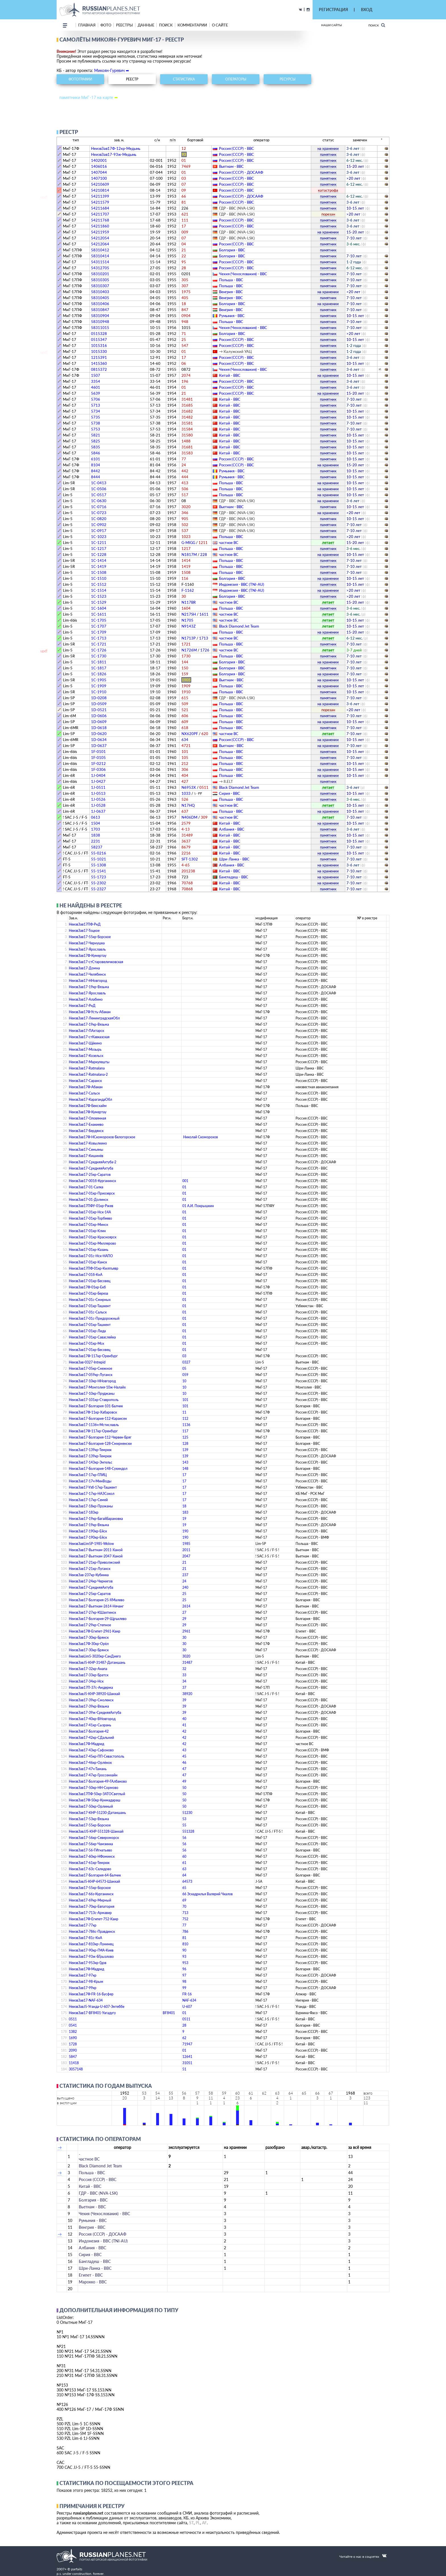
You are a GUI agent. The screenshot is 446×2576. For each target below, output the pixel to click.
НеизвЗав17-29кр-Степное (90, 1625)
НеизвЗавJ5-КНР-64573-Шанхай (94, 1881)
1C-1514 (98, 590)
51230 (187, 1813)
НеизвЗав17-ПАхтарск (86, 1031)
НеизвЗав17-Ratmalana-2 (88, 1074)
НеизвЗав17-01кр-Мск (86, 1343)
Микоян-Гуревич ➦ (111, 70)
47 (184, 1769)
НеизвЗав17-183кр (83, 1512)
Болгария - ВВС (232, 250)
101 (185, 1400)
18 (184, 1506)
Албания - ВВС (231, 829)
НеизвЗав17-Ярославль (87, 949)
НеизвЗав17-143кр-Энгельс (90, 1462)
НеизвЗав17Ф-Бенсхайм (88, 1106)
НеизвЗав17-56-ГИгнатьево (90, 1850)
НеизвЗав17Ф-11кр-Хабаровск (93, 1412)
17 (184, 1475)
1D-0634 (99, 739)
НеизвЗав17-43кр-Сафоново (91, 1750)
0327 (186, 1362)
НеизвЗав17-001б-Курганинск (92, 1181)
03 (184, 1356)
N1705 (187, 620)
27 (184, 1612)
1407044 (99, 172)
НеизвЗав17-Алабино (86, 999)
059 (185, 1375)
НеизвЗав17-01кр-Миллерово (92, 1243)
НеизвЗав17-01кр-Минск (88, 1224)
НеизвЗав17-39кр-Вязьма (89, 1706)
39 (184, 1700)
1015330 (99, 351)
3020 (186, 1656)
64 (184, 1875)
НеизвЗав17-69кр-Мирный (90, 1900)
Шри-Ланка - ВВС (234, 859)
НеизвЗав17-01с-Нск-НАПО (91, 1256)
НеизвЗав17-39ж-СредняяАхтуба (95, 1712)
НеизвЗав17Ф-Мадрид (86, 1744)
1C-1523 (98, 596)
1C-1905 (98, 680)
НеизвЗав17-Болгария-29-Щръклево (98, 1619)
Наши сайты (331, 25)
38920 (187, 1694)
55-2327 (98, 889)
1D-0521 (99, 709)
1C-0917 (98, 530)
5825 (95, 441)
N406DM (194, 817)
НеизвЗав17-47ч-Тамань (88, 1769)
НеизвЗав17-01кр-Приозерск (92, 1193)
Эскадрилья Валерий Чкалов (210, 1894)
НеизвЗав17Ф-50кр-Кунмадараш (94, 1800)
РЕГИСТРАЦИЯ (333, 9)
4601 (95, 387)
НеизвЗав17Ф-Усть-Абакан (90, 1012)
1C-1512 (98, 584)
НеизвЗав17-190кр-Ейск (88, 1531)
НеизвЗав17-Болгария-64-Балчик (95, 1875)
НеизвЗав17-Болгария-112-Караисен (98, 1418)
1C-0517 (98, 495)
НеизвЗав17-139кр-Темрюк (90, 1450)
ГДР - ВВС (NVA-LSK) (237, 208)
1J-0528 (98, 805)
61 (184, 1863)
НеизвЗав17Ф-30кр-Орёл (89, 1644)
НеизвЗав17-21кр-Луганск (89, 1569)
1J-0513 (98, 793)
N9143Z (188, 626)
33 (184, 1675)
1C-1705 (98, 620)
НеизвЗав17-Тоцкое (84, 930)
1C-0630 (98, 500)
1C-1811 (98, 662)
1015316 (99, 345)
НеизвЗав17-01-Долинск (88, 1199)
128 (185, 1443)
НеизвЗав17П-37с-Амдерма (91, 1687)
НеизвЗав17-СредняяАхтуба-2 (92, 1162)
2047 (186, 1556)
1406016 (99, 166)
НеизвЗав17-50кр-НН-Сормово (93, 1787)
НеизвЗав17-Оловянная (87, 1118)
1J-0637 (98, 811)
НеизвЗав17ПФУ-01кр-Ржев (91, 1206)
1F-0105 (98, 757)
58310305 (100, 280)
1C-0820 (98, 518)
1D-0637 (99, 745)
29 (184, 1619)
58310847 (100, 309)
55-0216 (98, 853)
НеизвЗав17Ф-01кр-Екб (87, 1287)
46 (184, 1762)
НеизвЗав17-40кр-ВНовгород (92, 1719)
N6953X (194, 787)
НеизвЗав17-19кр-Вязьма (89, 987)
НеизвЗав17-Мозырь (85, 1049)
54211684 (100, 208)
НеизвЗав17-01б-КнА (85, 1275)
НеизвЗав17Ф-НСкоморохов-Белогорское (102, 1137)
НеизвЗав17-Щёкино (85, 1043)
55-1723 (98, 877)
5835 (95, 447)
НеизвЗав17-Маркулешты (89, 1062)
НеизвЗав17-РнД (82, 1005)
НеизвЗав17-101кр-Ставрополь (94, 1400)
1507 (95, 375)
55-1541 (98, 871)
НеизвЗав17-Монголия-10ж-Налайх (97, 1387)
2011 (186, 1550)
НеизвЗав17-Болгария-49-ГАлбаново (98, 1781)
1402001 (99, 160)
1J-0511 (98, 787)
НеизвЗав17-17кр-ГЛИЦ (88, 1475)
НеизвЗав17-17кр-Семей (88, 1500)
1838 (95, 835)
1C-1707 (98, 626)
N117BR (188, 602)
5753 (95, 429)
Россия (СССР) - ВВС (236, 148)
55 (184, 1825)
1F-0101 (98, 751)
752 (185, 1919)
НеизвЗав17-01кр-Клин (87, 1231)
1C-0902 (98, 524)
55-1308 (98, 865)
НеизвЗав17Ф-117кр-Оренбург (93, 1356)
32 (184, 1669)
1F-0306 (98, 769)
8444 (95, 477)
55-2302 (98, 883)
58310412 (100, 250)
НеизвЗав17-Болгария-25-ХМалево (96, 1600)
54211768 (100, 220)
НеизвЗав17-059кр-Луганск (90, 1375)
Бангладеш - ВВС (233, 877)
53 (184, 1819)
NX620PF (194, 733)
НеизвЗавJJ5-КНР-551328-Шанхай (96, 1831)
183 (185, 1512)
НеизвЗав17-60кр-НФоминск (92, 1856)
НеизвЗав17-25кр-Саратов (90, 1174)
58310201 (100, 274)
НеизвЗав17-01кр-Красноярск (92, 1237)
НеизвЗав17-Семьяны (86, 1149)
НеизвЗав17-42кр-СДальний (91, 1737)
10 (184, 1381)
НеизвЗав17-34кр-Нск (86, 1681)
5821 (95, 435)
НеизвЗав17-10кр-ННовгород (92, 1381)
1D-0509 (99, 704)
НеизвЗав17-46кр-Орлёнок (90, 1762)
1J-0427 (98, 781)
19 (184, 1518)
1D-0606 (99, 715)
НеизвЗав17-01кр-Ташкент (90, 1306)
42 (184, 1731)
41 (184, 1725)
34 (184, 1681)
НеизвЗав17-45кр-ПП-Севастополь (96, 1756)
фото (105, 25)
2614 (186, 1606)
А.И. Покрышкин (200, 1206)
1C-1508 (98, 572)
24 (184, 1581)
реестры (124, 25)
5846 (95, 453)
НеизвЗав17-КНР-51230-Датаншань (97, 1813)
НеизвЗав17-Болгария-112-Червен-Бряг (100, 1437)
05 (184, 1368)
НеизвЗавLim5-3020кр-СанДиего (95, 1656)
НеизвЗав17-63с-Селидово (90, 1869)
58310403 (100, 291)
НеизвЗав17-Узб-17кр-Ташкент (93, 1487)
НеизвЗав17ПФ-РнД (85, 924)
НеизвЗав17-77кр (82, 1925)
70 (184, 1906)
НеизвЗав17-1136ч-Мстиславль (94, 1425)
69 (184, 1900)
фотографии (80, 79)
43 (184, 1750)
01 (184, 1187)
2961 (186, 1631)
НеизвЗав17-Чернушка (87, 943)
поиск (166, 25)
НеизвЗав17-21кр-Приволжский (94, 1562)
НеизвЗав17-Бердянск (86, 1131)
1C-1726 (98, 650)
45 (184, 1756)
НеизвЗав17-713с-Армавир (90, 1913)
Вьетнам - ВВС (231, 166)
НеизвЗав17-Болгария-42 (89, 1731)
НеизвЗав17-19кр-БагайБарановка (96, 1518)
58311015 (100, 327)
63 (184, 1869)
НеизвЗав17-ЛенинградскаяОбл (94, 1018)
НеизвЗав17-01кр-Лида (87, 1331)
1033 (191, 793)
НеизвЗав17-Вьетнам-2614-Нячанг (96, 1606)
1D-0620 (99, 733)
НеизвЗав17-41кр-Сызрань (90, 1725)
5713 (95, 405)
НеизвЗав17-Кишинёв (86, 1156)
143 (185, 1462)
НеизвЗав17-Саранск (85, 1081)
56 (184, 1838)
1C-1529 (98, 602)
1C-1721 (98, 644)
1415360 (99, 363)
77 (184, 1925)
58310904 (100, 315)
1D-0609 (99, 721)
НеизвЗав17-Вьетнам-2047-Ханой (96, 1556)
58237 (96, 847)
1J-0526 (98, 799)
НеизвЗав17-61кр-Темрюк (89, 1863)
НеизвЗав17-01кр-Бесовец (89, 1281)
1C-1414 (98, 560)
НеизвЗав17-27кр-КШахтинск (92, 1612)
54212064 (100, 244)
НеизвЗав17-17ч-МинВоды (90, 1481)
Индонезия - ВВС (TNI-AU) (241, 584)
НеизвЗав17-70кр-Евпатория (91, 1906)
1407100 (99, 178)
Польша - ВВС (231, 280)
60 (184, 1856)
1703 (95, 829)
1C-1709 (98, 632)
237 (185, 1575)
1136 (186, 1425)
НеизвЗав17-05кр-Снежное (90, 1368)
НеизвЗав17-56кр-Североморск (94, 1838)
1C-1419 (98, 566)
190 (185, 1531)
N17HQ (188, 805)
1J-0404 (98, 775)
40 (184, 1719)
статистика (184, 79)
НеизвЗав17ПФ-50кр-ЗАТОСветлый (97, 1794)
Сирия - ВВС (229, 793)
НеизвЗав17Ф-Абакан (86, 1087)
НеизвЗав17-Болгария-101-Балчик (96, 1406)
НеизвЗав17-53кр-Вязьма (89, 1819)
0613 (95, 817)
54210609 (100, 184)
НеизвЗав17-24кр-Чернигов (91, 1581)
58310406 (100, 303)
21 (184, 1562)
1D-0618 (99, 727)
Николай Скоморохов (200, 1137)
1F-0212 (98, 763)
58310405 (100, 297)
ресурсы (288, 79)
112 (185, 1418)
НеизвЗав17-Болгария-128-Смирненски (100, 1443)
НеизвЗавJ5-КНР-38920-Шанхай (94, 1694)
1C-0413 (98, 483)
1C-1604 (98, 608)
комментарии (192, 25)
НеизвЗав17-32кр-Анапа (88, 1669)
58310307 (100, 286)
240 (185, 1587)
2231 (95, 841)
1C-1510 (98, 578)
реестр (132, 79)
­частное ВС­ (228, 542)
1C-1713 (98, 638)
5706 (95, 399)
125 (185, 1437)
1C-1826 (98, 674)
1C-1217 (98, 548)
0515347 (99, 339)
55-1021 (98, 859)
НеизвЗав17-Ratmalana (87, 1068)
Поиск (376, 25)
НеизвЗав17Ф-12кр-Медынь (115, 148)
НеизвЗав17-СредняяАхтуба (91, 1168)
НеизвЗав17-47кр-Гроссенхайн (93, 1775)
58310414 (100, 256)
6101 (95, 459)
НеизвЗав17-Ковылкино (88, 1143)
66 (184, 1894)
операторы (235, 79)
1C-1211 (98, 542)
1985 (186, 1544)
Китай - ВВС (229, 375)
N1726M (195, 650)
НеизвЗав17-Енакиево (86, 1124)
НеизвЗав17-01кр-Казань (88, 1249)
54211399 (100, 196)
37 (184, 1687)
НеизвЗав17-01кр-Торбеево (90, 1218)
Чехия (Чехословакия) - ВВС (243, 274)
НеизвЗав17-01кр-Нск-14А (90, 1212)
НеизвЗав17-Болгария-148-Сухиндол (98, 1468)
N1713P (194, 638)
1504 (95, 823)
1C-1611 (98, 614)
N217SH (194, 614)
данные (146, 25)
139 (185, 1450)
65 (184, 1888)
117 (185, 1431)
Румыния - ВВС (232, 315)
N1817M (194, 554)
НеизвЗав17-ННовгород (88, 980)
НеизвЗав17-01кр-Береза (88, 1293)
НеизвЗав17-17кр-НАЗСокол (91, 1493)
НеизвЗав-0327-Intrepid (87, 1362)
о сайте (220, 25)
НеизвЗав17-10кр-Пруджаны (92, 1393)
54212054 (100, 238)
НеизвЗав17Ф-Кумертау (87, 955)
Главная (87, 25)
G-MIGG (194, 542)
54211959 (100, 232)
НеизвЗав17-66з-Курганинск (91, 1894)
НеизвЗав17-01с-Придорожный (94, 1318)
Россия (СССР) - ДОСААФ (241, 172)
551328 (188, 1831)
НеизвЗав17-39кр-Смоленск (91, 1700)
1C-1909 (98, 686)
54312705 (100, 268)
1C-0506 (98, 489)
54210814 (100, 190)
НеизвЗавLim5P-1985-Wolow (91, 1544)
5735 (95, 417)
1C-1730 (98, 656)
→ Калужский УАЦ (235, 351)
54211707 (100, 214)
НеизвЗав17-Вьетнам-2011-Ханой (96, 1550)
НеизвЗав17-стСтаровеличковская (96, 962)
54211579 (100, 202)
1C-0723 (98, 512)
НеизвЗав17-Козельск (86, 1056)
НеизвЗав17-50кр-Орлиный (91, 1806)
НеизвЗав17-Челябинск (87, 974)
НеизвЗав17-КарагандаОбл (90, 1099)
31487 (187, 1662)
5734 (95, 411)
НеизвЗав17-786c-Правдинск (92, 1931)
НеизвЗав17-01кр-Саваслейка (92, 1337)
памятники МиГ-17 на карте (88, 97)
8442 (95, 471)
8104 (95, 465)
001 (185, 1181)
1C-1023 (98, 536)
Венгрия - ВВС (231, 291)
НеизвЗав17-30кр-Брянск (89, 1637)
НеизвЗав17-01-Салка (86, 1187)
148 (185, 1468)
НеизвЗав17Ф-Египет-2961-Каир (94, 1631)
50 (184, 1787)
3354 (95, 381)
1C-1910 (98, 692)
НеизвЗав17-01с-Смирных (90, 1300)
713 (185, 1913)
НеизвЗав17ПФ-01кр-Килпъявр (93, 1268)
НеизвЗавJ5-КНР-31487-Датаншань (97, 1662)
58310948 (100, 321)
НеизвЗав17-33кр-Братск (88, 1675)
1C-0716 (98, 506)
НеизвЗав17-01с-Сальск (88, 1312)
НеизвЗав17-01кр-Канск (88, 1262)
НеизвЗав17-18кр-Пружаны (91, 1506)
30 (184, 1637)
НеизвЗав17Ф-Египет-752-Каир (93, 1919)
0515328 (99, 333)
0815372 (99, 369)
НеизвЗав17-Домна (84, 968)
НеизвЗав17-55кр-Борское (90, 937)
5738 (95, 423)
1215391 (99, 357)
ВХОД (366, 9)
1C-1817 (98, 668)
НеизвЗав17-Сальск (84, 1093)
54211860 (100, 226)
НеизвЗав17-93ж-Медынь (113, 154)
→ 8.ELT (226, 781)
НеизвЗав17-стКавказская (89, 1037)
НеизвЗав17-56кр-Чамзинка (91, 1844)
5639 (95, 393)
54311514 (100, 262)
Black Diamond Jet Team (239, 626)
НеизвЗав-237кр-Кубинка (89, 1575)
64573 (187, 1881)
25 (184, 1594)
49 (184, 1781)
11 (184, 1412)
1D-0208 (99, 698)
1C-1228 (98, 554)
